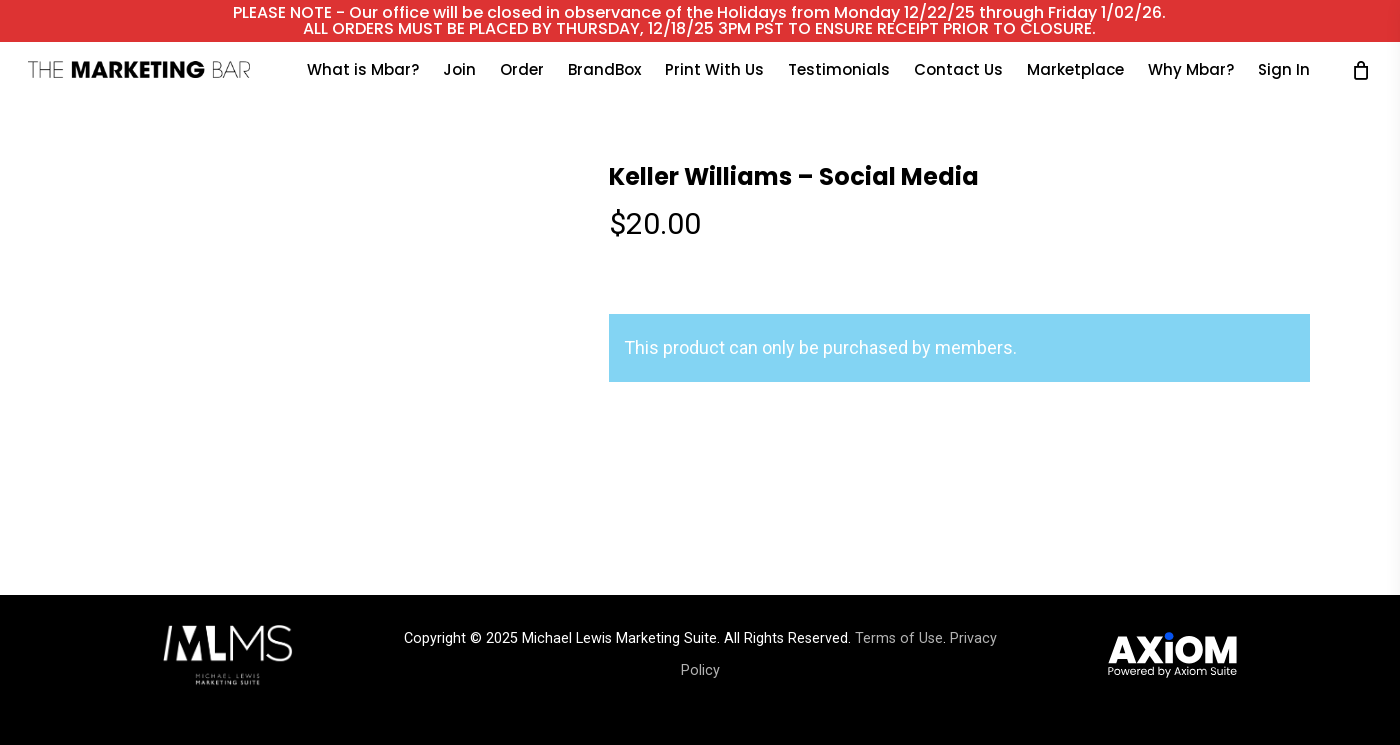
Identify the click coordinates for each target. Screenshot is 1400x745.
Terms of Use (899, 638)
